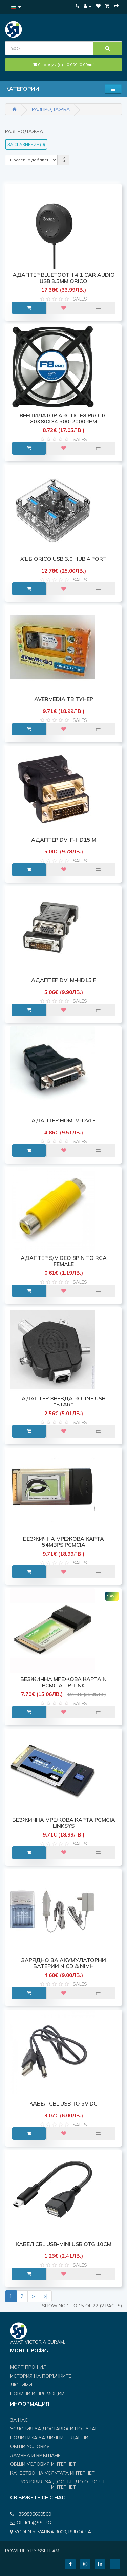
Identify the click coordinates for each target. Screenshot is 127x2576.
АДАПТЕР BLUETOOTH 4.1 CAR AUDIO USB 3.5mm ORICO (64, 277)
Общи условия (30, 2446)
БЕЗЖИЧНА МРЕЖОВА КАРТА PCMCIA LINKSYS (63, 1822)
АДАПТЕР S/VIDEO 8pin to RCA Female (64, 1260)
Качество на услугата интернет (52, 2473)
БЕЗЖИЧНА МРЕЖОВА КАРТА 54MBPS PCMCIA (63, 1541)
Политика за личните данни (49, 2438)
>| (45, 2296)
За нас (19, 2420)
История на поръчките (40, 2376)
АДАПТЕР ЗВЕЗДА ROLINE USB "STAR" (63, 1401)
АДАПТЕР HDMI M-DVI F (63, 1120)
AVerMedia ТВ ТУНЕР (63, 699)
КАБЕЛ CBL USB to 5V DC (63, 2103)
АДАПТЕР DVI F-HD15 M (63, 839)
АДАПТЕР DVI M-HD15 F (63, 980)
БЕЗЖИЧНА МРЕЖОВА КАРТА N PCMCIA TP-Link (63, 1682)
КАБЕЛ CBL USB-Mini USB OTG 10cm (63, 2244)
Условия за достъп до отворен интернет (64, 2484)
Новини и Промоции (37, 2393)
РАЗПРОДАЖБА (51, 109)
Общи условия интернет (43, 2464)
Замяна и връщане (35, 2455)
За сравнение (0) (26, 144)
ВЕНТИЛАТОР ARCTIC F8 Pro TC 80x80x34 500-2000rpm (64, 418)
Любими (21, 2385)
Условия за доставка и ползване (55, 2429)
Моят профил (28, 2367)
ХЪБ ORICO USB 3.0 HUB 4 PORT (63, 558)
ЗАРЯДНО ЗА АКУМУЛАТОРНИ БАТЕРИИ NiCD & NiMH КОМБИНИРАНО (63, 1966)
